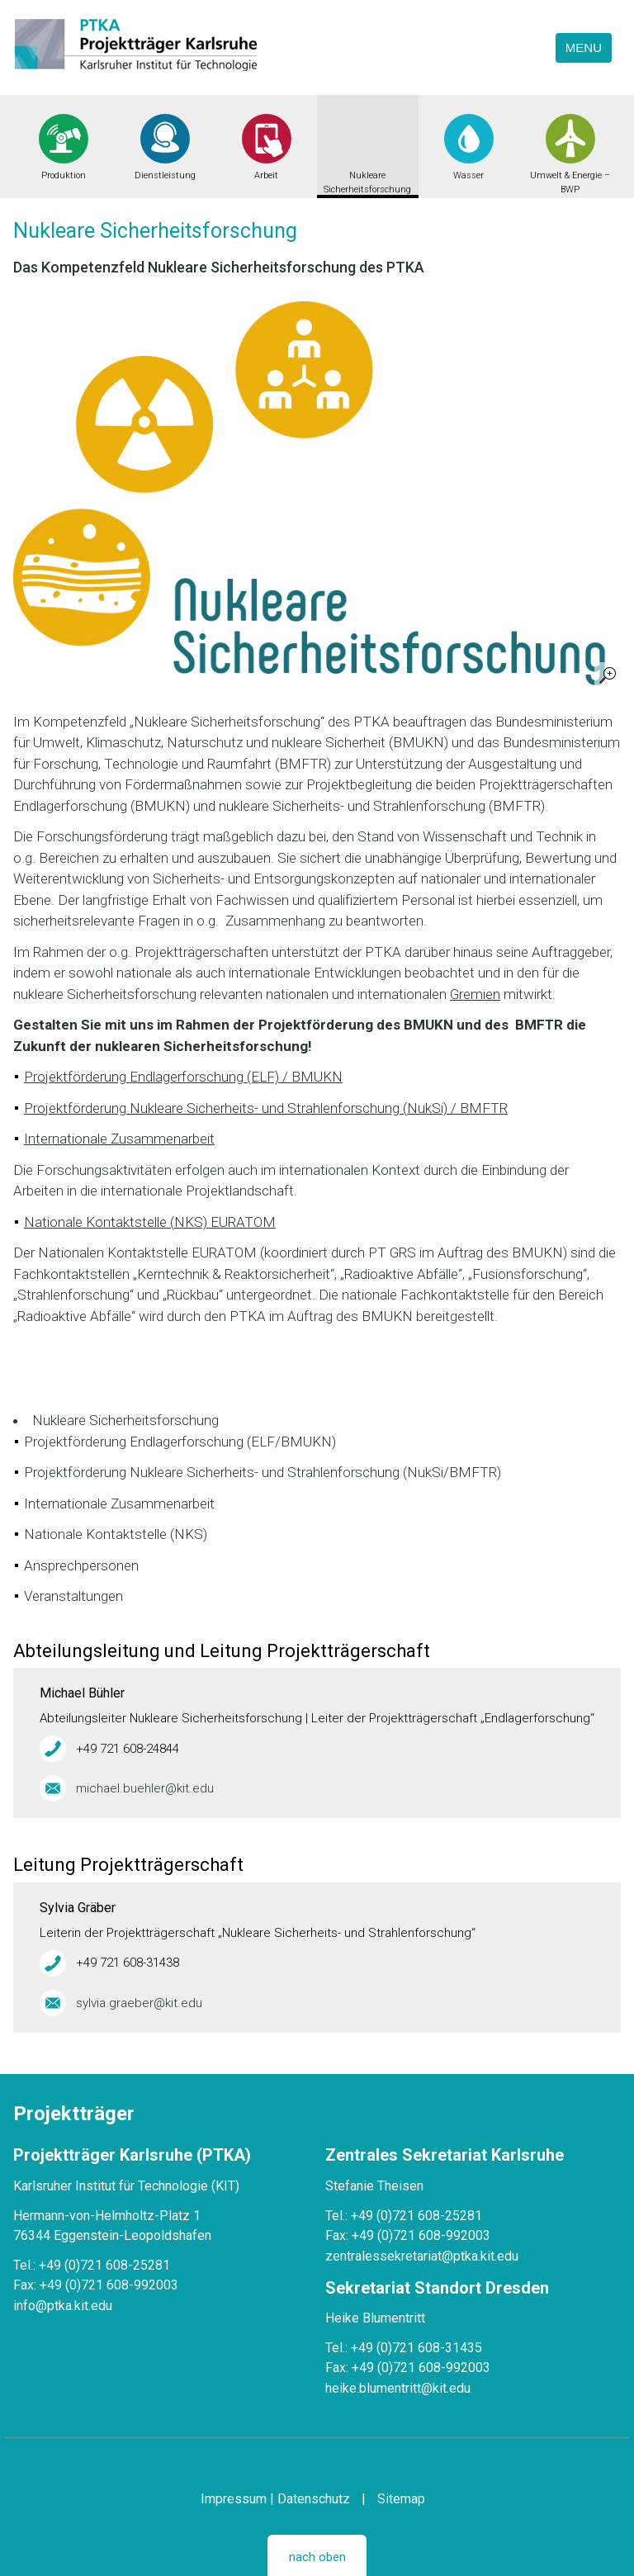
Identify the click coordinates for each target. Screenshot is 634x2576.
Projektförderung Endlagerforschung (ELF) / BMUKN (183, 1076)
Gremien (475, 994)
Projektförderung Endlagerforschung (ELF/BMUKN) (180, 1441)
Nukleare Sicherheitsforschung (367, 182)
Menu (583, 47)
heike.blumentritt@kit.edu (398, 2388)
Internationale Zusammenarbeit (119, 1138)
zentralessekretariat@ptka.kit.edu (421, 2256)
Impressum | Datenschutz (275, 2499)
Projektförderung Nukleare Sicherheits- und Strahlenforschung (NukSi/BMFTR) (262, 1472)
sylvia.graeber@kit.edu (139, 2003)
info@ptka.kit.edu (62, 2305)
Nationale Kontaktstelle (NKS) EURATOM (150, 1222)
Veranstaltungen (73, 1596)
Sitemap (401, 2499)
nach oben (317, 2557)
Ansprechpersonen (81, 1565)
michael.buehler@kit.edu (145, 1788)
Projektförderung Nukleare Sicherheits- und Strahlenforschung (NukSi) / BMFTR (266, 1108)
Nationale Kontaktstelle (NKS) (115, 1534)
